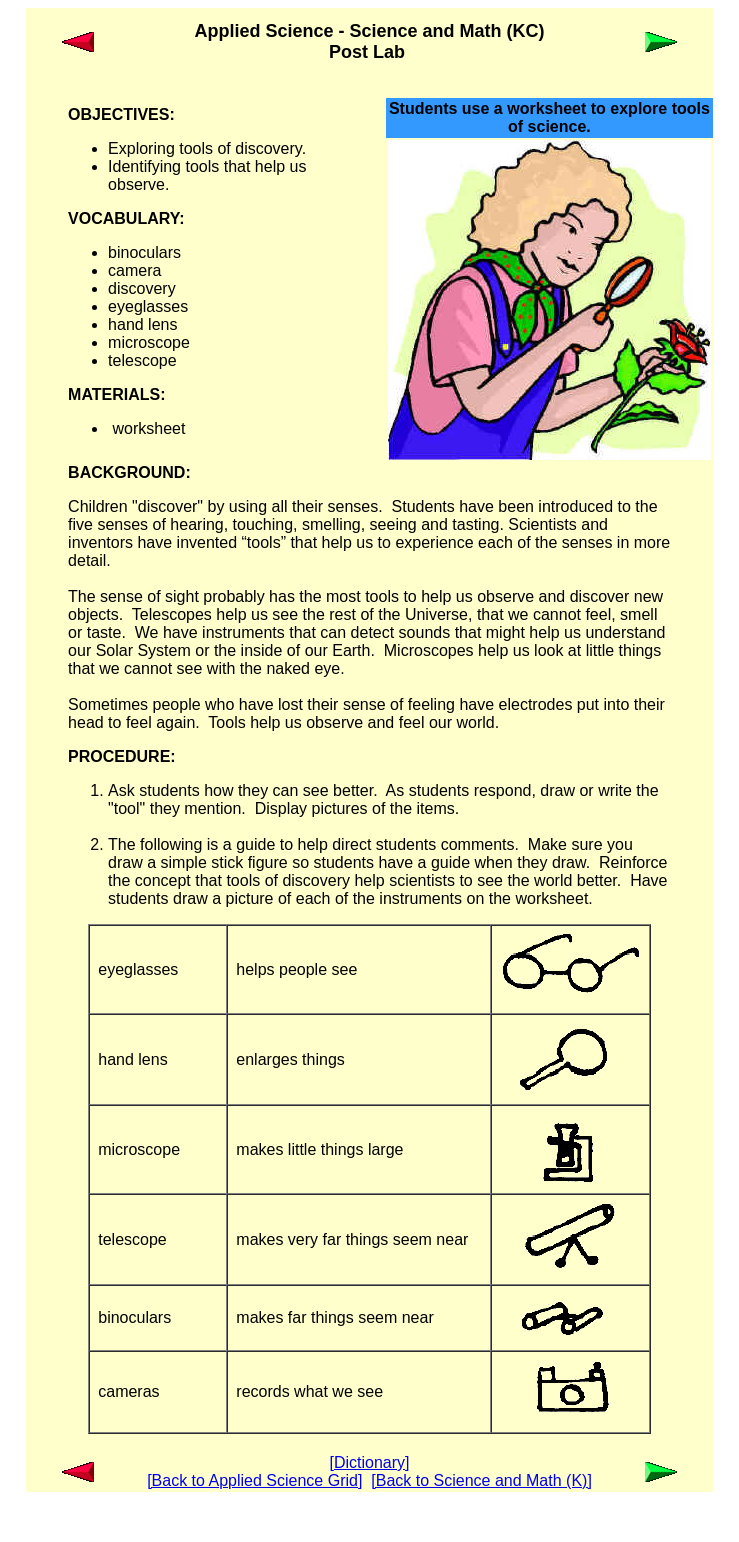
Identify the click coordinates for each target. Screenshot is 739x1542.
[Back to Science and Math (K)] (481, 1480)
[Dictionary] (369, 1462)
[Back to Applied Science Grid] (254, 1480)
